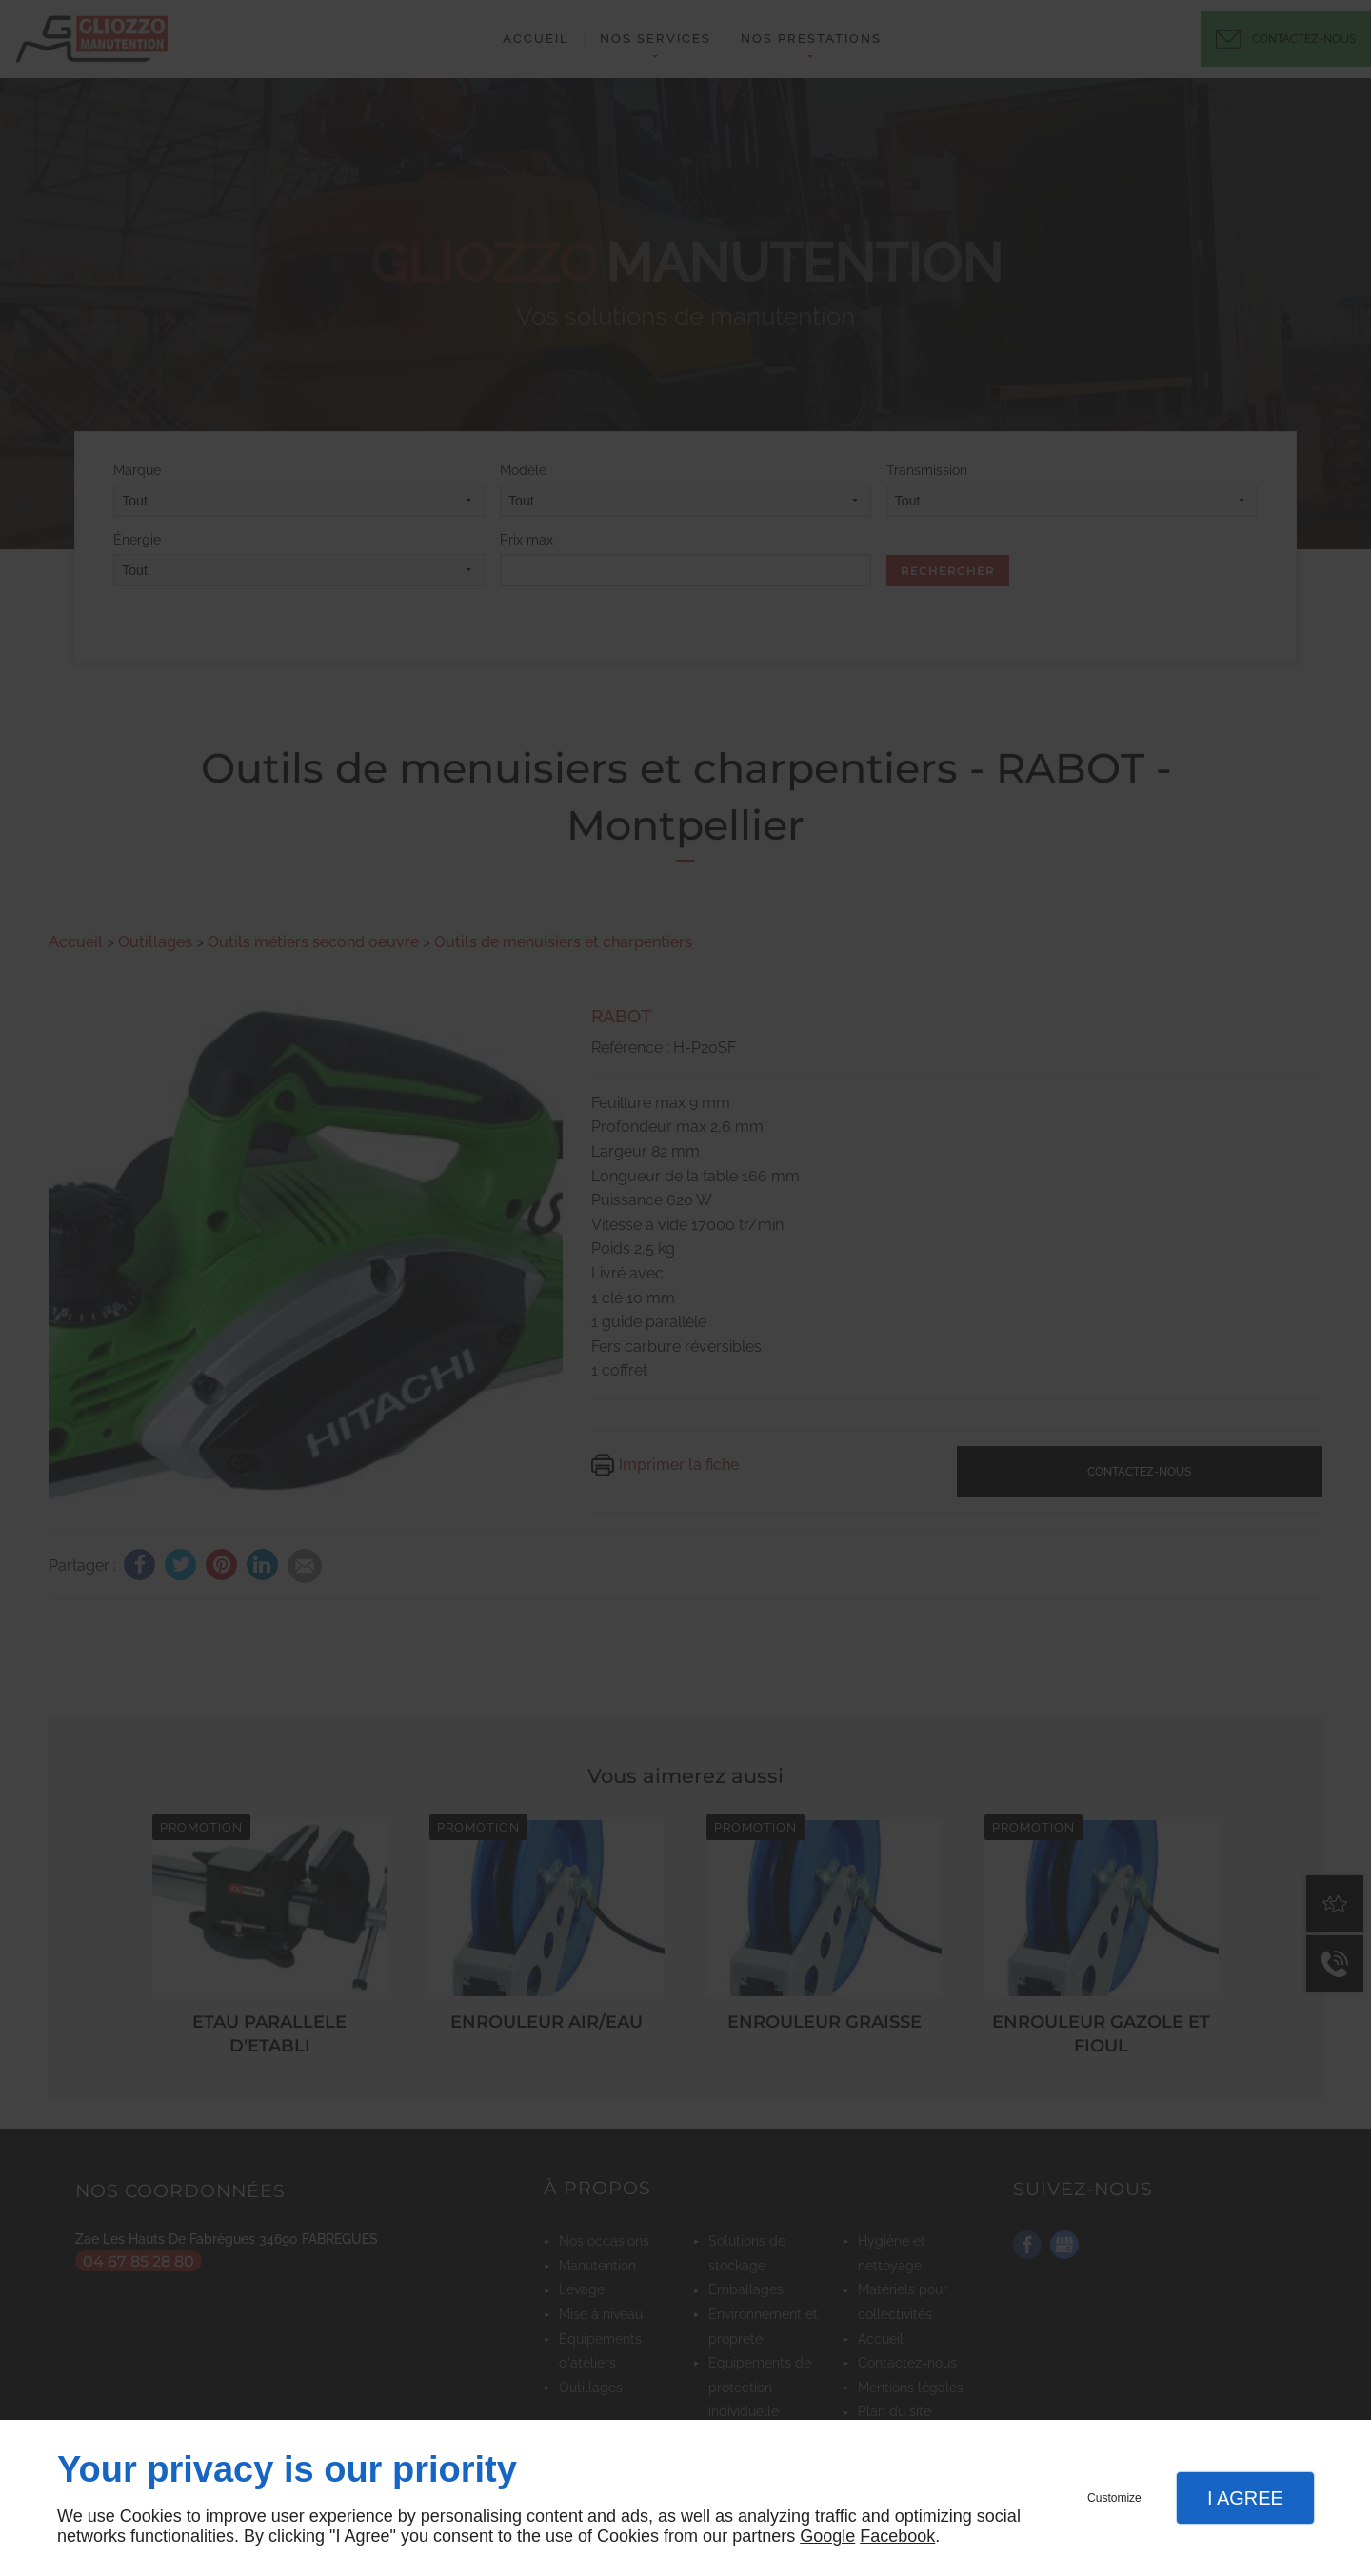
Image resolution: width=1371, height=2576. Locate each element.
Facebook (897, 2536)
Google (827, 2536)
